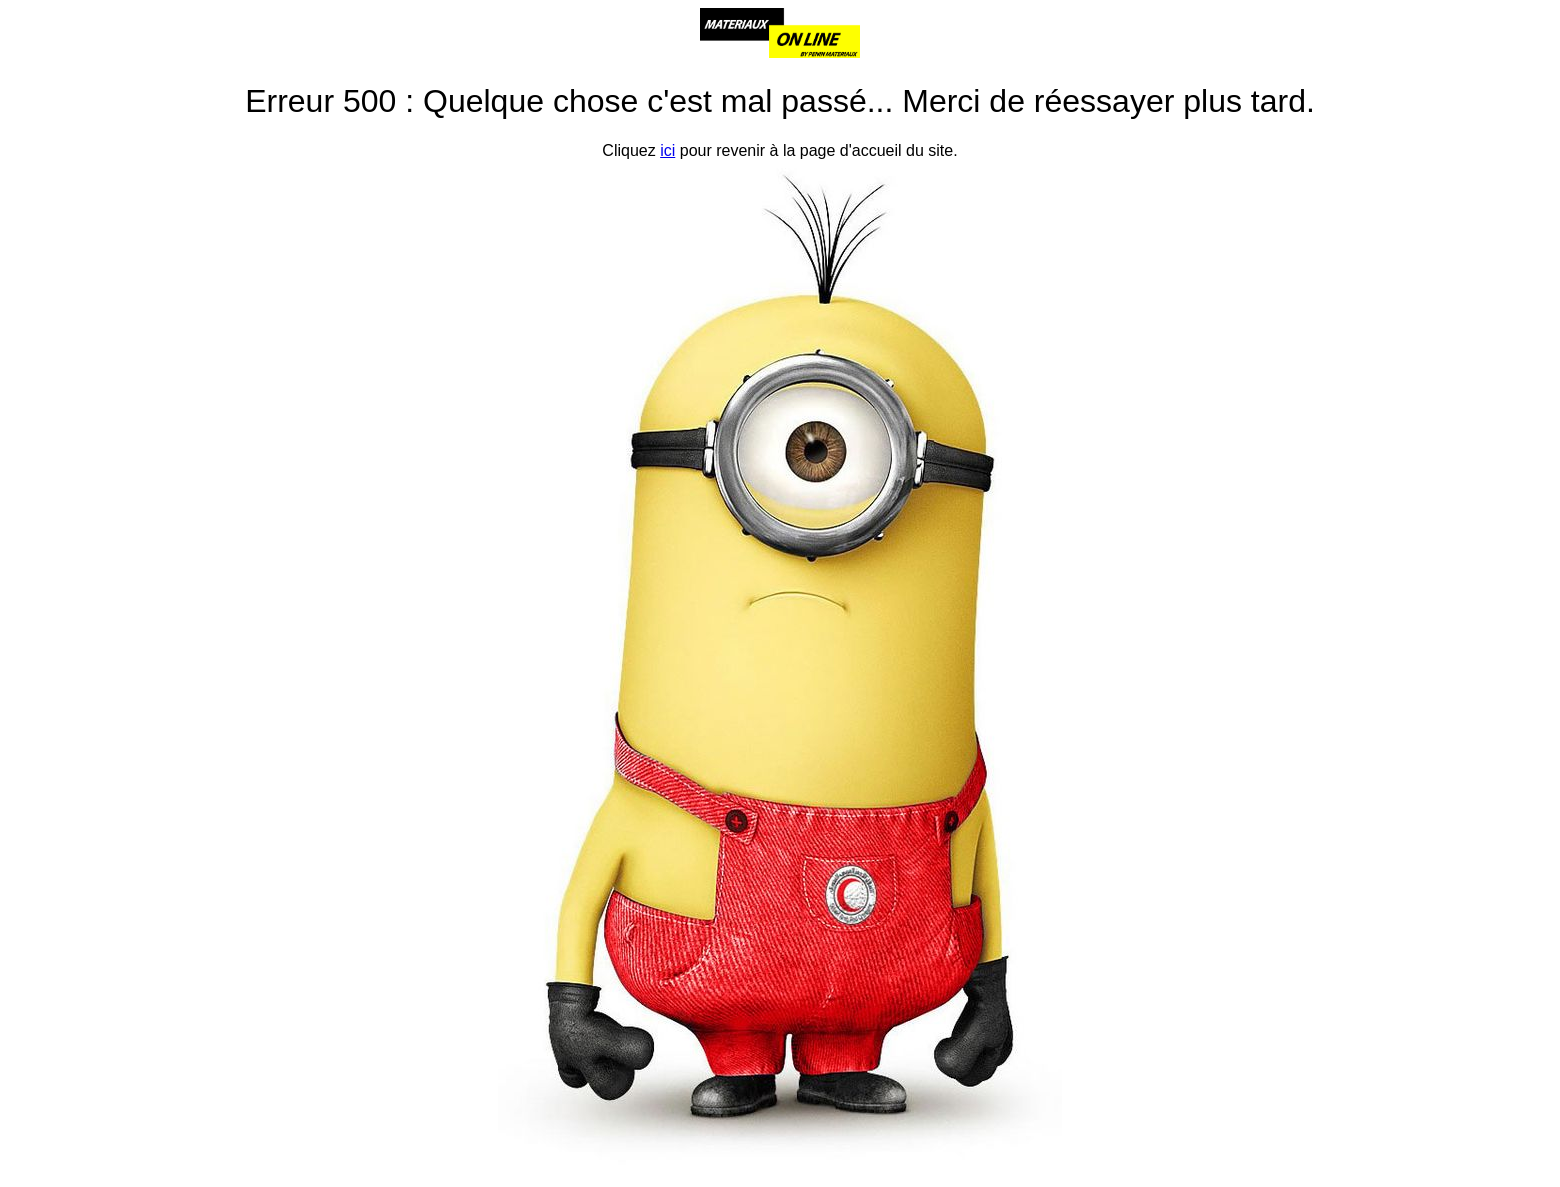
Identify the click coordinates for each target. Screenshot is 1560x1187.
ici (667, 150)
